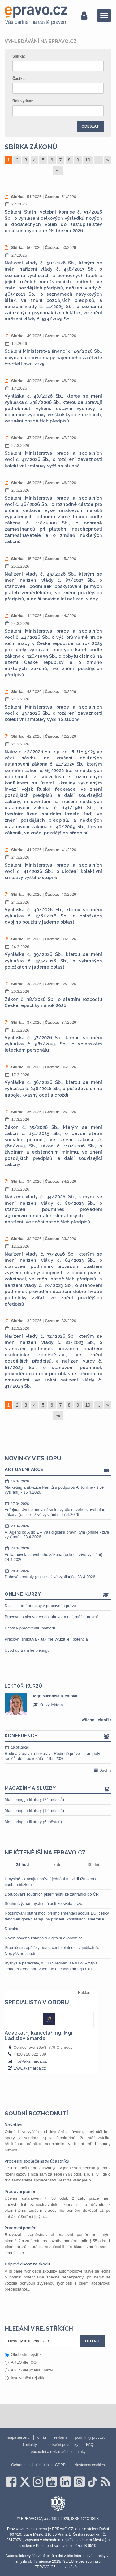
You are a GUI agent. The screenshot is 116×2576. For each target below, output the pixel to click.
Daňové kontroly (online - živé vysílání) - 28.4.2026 (58, 1574)
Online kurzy (58, 1594)
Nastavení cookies (90, 2465)
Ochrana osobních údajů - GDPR (38, 2465)
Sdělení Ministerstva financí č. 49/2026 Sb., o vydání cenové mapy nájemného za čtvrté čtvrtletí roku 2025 (53, 357)
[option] (58, 1704)
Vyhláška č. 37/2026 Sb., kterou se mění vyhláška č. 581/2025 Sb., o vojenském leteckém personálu (53, 1044)
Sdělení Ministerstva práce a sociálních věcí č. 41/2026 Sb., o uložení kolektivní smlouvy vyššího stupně (53, 871)
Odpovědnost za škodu (27, 2264)
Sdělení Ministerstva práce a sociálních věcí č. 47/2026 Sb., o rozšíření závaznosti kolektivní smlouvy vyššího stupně (53, 459)
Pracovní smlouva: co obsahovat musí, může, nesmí (51, 1617)
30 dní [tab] (93, 1864)
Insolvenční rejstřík (24, 2377)
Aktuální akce (58, 1470)
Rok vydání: (22, 101)
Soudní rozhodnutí (36, 2113)
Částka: (19, 79)
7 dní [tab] (58, 1864)
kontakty (30, 2444)
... (98, 159)
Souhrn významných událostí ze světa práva (44, 1903)
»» (57, 170)
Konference (58, 1736)
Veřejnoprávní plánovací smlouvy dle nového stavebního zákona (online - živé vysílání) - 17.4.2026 (58, 1509)
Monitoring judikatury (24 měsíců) (34, 1799)
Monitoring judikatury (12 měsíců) (34, 1810)
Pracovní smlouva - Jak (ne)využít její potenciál (47, 1639)
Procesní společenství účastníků (37, 2161)
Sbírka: (18, 56)
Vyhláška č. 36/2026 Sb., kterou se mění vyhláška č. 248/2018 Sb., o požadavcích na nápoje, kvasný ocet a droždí (53, 1088)
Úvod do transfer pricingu (27, 1650)
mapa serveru (18, 2437)
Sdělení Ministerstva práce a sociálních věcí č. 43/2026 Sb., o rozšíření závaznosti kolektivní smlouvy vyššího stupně (53, 713)
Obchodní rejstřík (23, 2354)
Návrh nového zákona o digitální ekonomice (44, 1938)
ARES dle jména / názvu (29, 2370)
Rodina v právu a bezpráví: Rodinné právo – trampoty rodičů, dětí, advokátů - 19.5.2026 (58, 1753)
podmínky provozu (90, 2437)
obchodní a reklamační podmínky (58, 2452)
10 (87, 159)
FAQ (89, 2444)
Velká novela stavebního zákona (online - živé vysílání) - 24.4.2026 (58, 1554)
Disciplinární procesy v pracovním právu (40, 1605)
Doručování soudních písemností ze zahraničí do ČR (52, 1894)
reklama (60, 2437)
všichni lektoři (96, 1719)
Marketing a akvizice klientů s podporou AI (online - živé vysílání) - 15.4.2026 (58, 1487)
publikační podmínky (61, 2444)
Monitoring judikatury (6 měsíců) (33, 1821)
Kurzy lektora (48, 1705)
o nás (41, 2437)
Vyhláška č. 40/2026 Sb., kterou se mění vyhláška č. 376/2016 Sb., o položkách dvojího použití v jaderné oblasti (53, 916)
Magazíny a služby (58, 1788)
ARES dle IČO (21, 2362)
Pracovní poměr (20, 2191)
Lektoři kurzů (23, 1686)
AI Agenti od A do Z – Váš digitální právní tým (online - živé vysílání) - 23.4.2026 (58, 1531)
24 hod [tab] (22, 1864)
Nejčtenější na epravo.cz (45, 1852)
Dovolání (12, 1928)
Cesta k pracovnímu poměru (30, 1628)
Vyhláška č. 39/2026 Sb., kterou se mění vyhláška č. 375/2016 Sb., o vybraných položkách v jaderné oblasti (53, 960)
